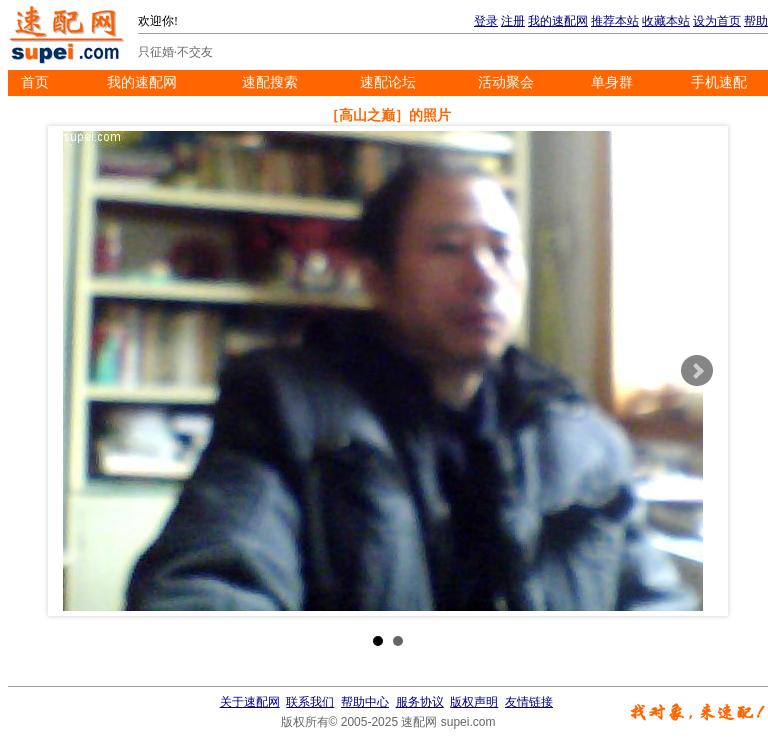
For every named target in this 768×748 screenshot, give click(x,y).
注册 (513, 21)
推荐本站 (615, 21)
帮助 (756, 21)
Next (697, 371)
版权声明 (474, 702)
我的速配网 (558, 21)
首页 (35, 82)
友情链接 (529, 702)
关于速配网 (250, 702)
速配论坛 (388, 82)
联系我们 (310, 702)
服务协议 (420, 702)
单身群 (612, 82)
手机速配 (719, 82)
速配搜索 (270, 82)
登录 (486, 21)
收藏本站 (666, 21)
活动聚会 (506, 82)
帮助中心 (365, 702)
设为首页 (717, 21)
